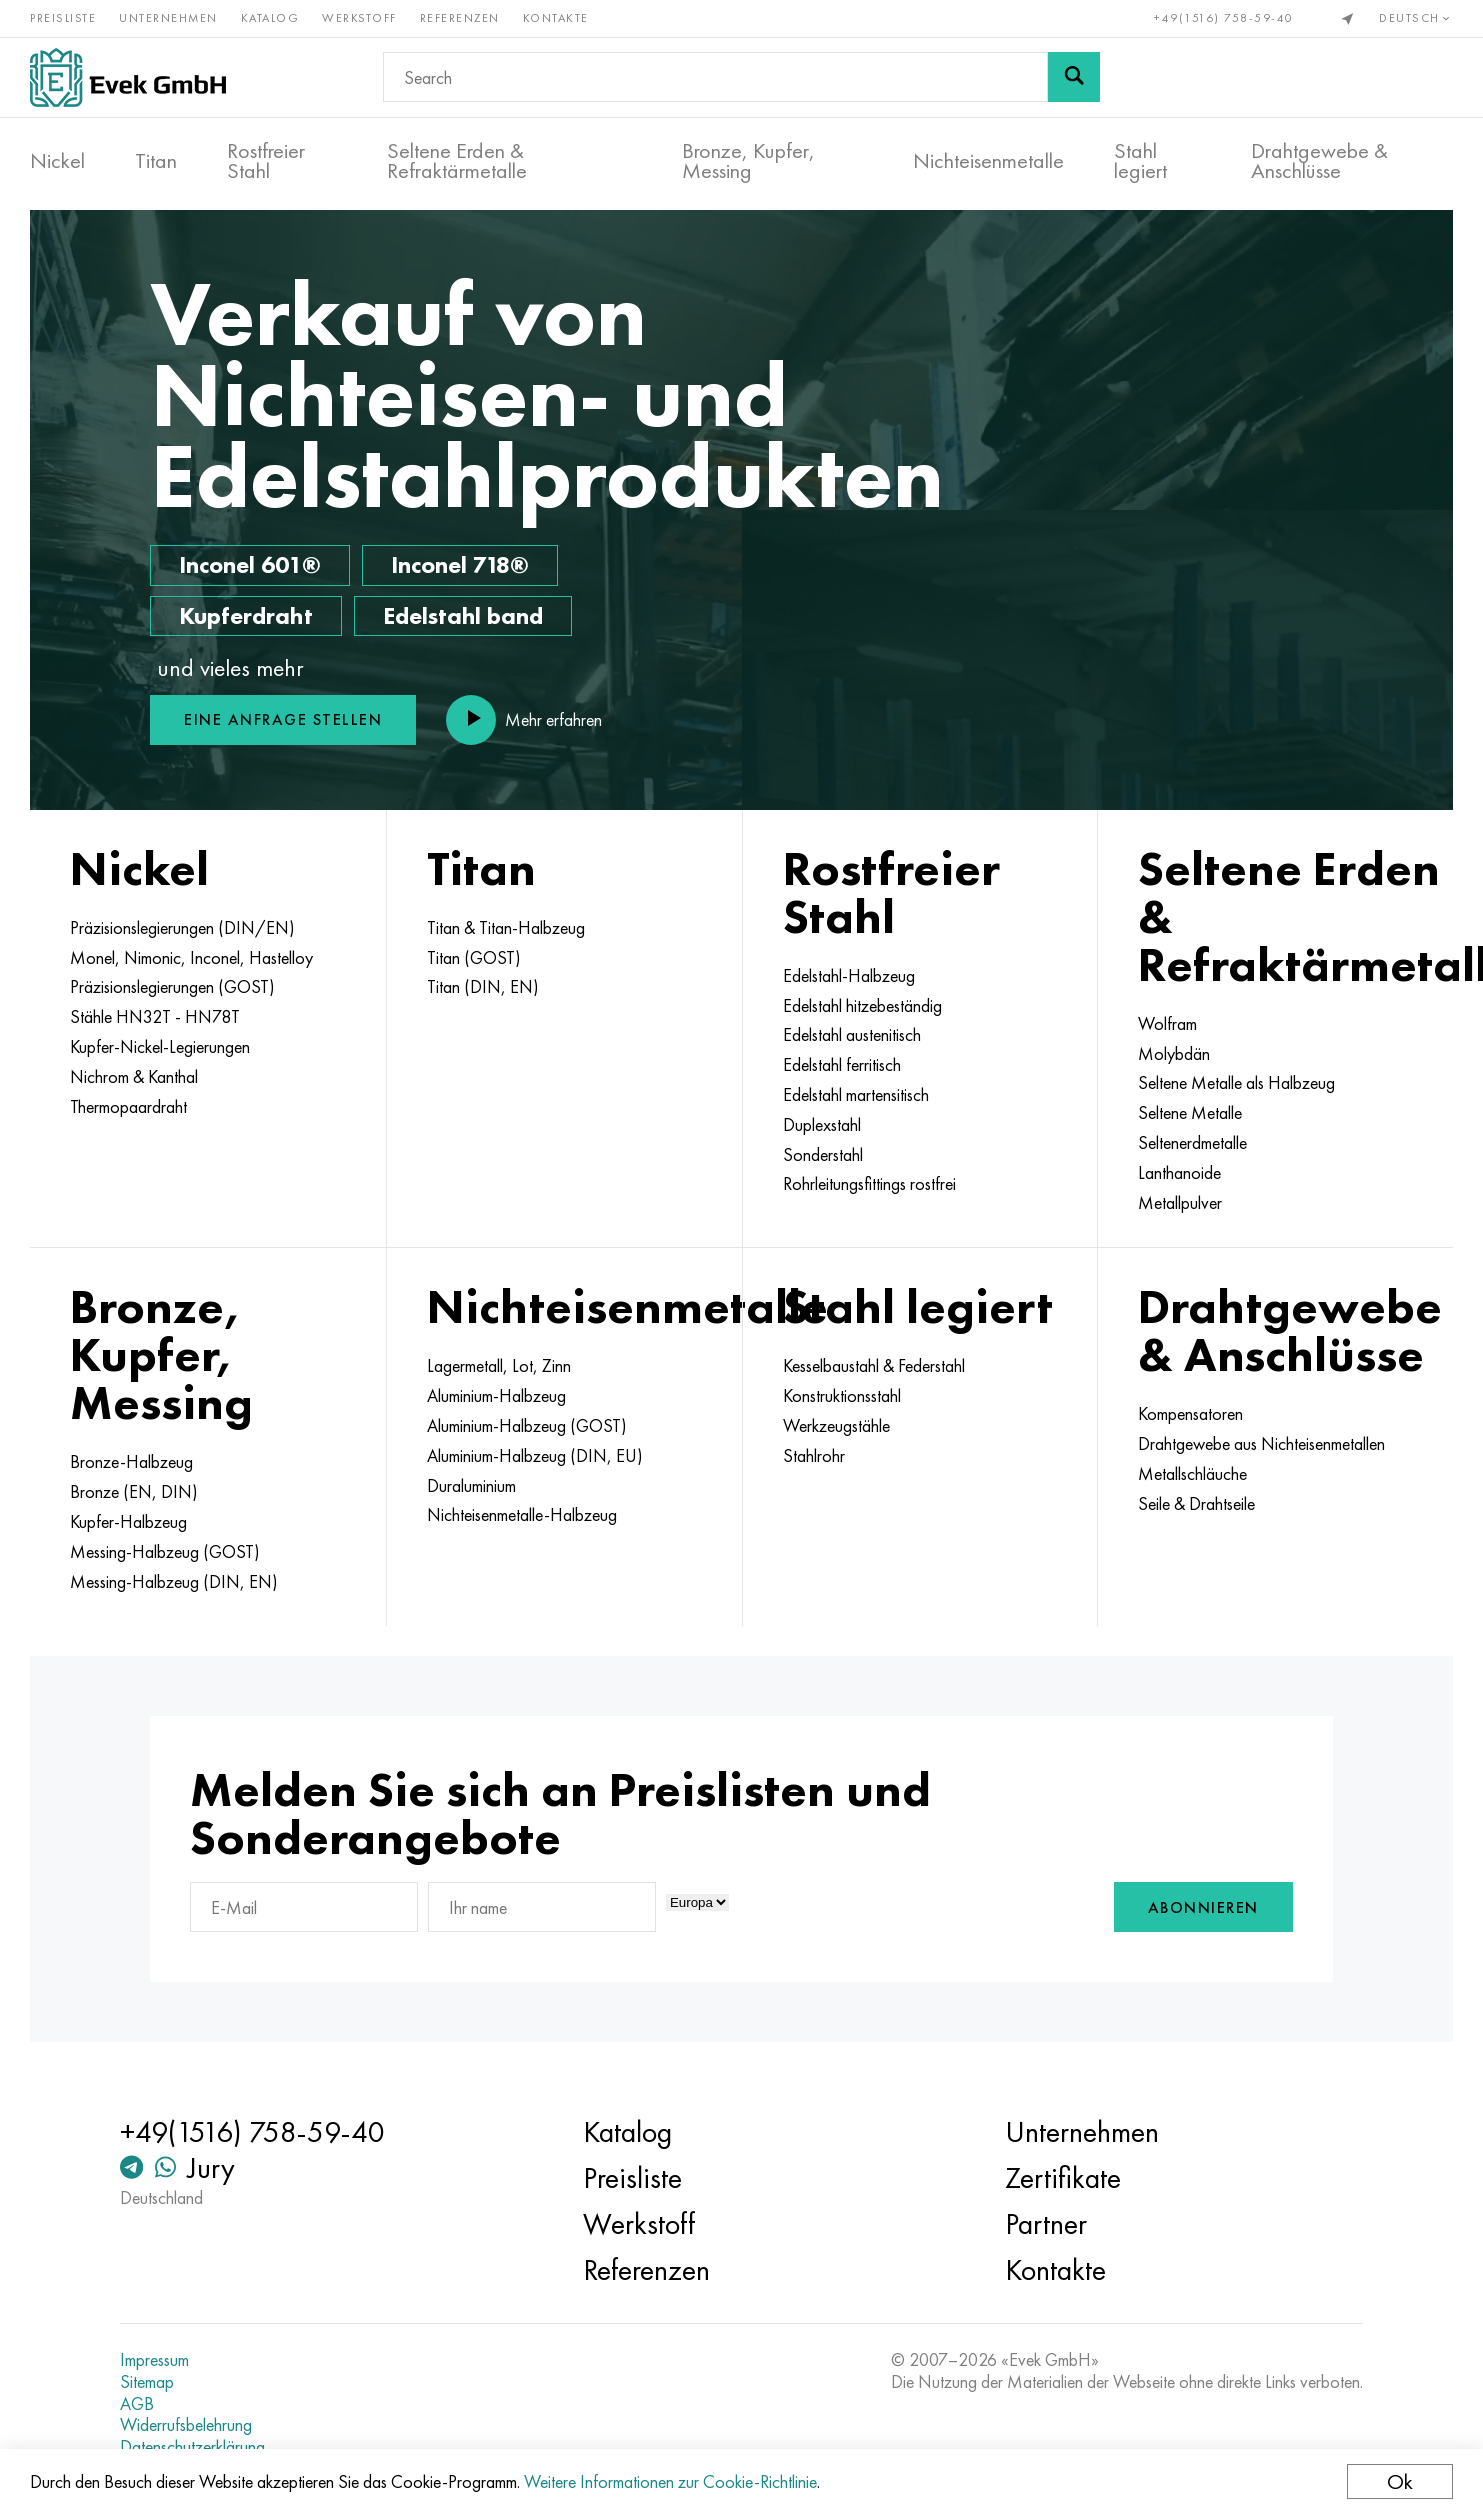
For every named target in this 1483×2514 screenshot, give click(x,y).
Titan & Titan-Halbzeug (506, 928)
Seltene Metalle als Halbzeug (1236, 1083)
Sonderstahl (823, 1155)
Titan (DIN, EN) (483, 987)
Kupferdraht (246, 615)
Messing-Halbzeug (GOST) (165, 1552)
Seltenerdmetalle (1192, 1143)
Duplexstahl (822, 1125)
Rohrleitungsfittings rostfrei (869, 1184)
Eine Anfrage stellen (283, 719)
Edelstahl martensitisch (856, 1095)
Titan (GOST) (474, 958)
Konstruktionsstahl (842, 1396)
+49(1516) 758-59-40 (1224, 18)
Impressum (154, 2360)
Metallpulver (1180, 1203)
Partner (1046, 2224)
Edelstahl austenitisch (852, 1035)
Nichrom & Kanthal (134, 1077)
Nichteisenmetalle (988, 161)
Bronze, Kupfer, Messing (748, 161)
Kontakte (556, 18)
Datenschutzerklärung (192, 2447)
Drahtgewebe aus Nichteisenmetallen (1261, 1444)
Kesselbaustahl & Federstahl (874, 1366)
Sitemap (147, 2382)
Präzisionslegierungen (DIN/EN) (182, 928)
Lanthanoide (1179, 1173)
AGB (137, 2404)
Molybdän (1174, 1054)
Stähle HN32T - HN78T (155, 1017)
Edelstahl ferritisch (842, 1065)
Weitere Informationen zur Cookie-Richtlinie (670, 2481)
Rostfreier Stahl (266, 161)
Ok (1400, 2481)
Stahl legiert (1140, 161)
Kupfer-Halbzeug (128, 1522)
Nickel (57, 161)
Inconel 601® (250, 564)
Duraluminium (471, 1486)
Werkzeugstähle (836, 1426)
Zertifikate (1063, 2178)
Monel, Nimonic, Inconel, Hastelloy (191, 958)
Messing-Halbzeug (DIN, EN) (174, 1582)
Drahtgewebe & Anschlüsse (1319, 161)
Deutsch (1416, 18)
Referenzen (460, 18)
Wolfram (1167, 1024)
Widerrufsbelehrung (186, 2425)
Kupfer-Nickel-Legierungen (160, 1047)
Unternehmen (168, 18)
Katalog (270, 18)
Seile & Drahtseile (1196, 1504)
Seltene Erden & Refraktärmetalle (457, 161)
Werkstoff (359, 18)
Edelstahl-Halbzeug (849, 976)
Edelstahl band (463, 615)
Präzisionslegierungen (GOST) (172, 987)
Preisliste (63, 18)
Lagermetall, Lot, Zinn (499, 1366)
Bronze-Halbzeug (131, 1462)
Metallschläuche (1192, 1474)
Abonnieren (1203, 1907)
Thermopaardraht (128, 1107)
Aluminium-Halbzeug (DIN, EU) (535, 1456)
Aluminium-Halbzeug (496, 1396)
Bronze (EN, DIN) (134, 1492)
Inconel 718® (460, 564)
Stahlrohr (814, 1456)
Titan (156, 161)
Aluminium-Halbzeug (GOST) (527, 1426)
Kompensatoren (1190, 1414)
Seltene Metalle (1190, 1113)
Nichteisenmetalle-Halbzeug (522, 1515)
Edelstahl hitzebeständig (862, 1006)
